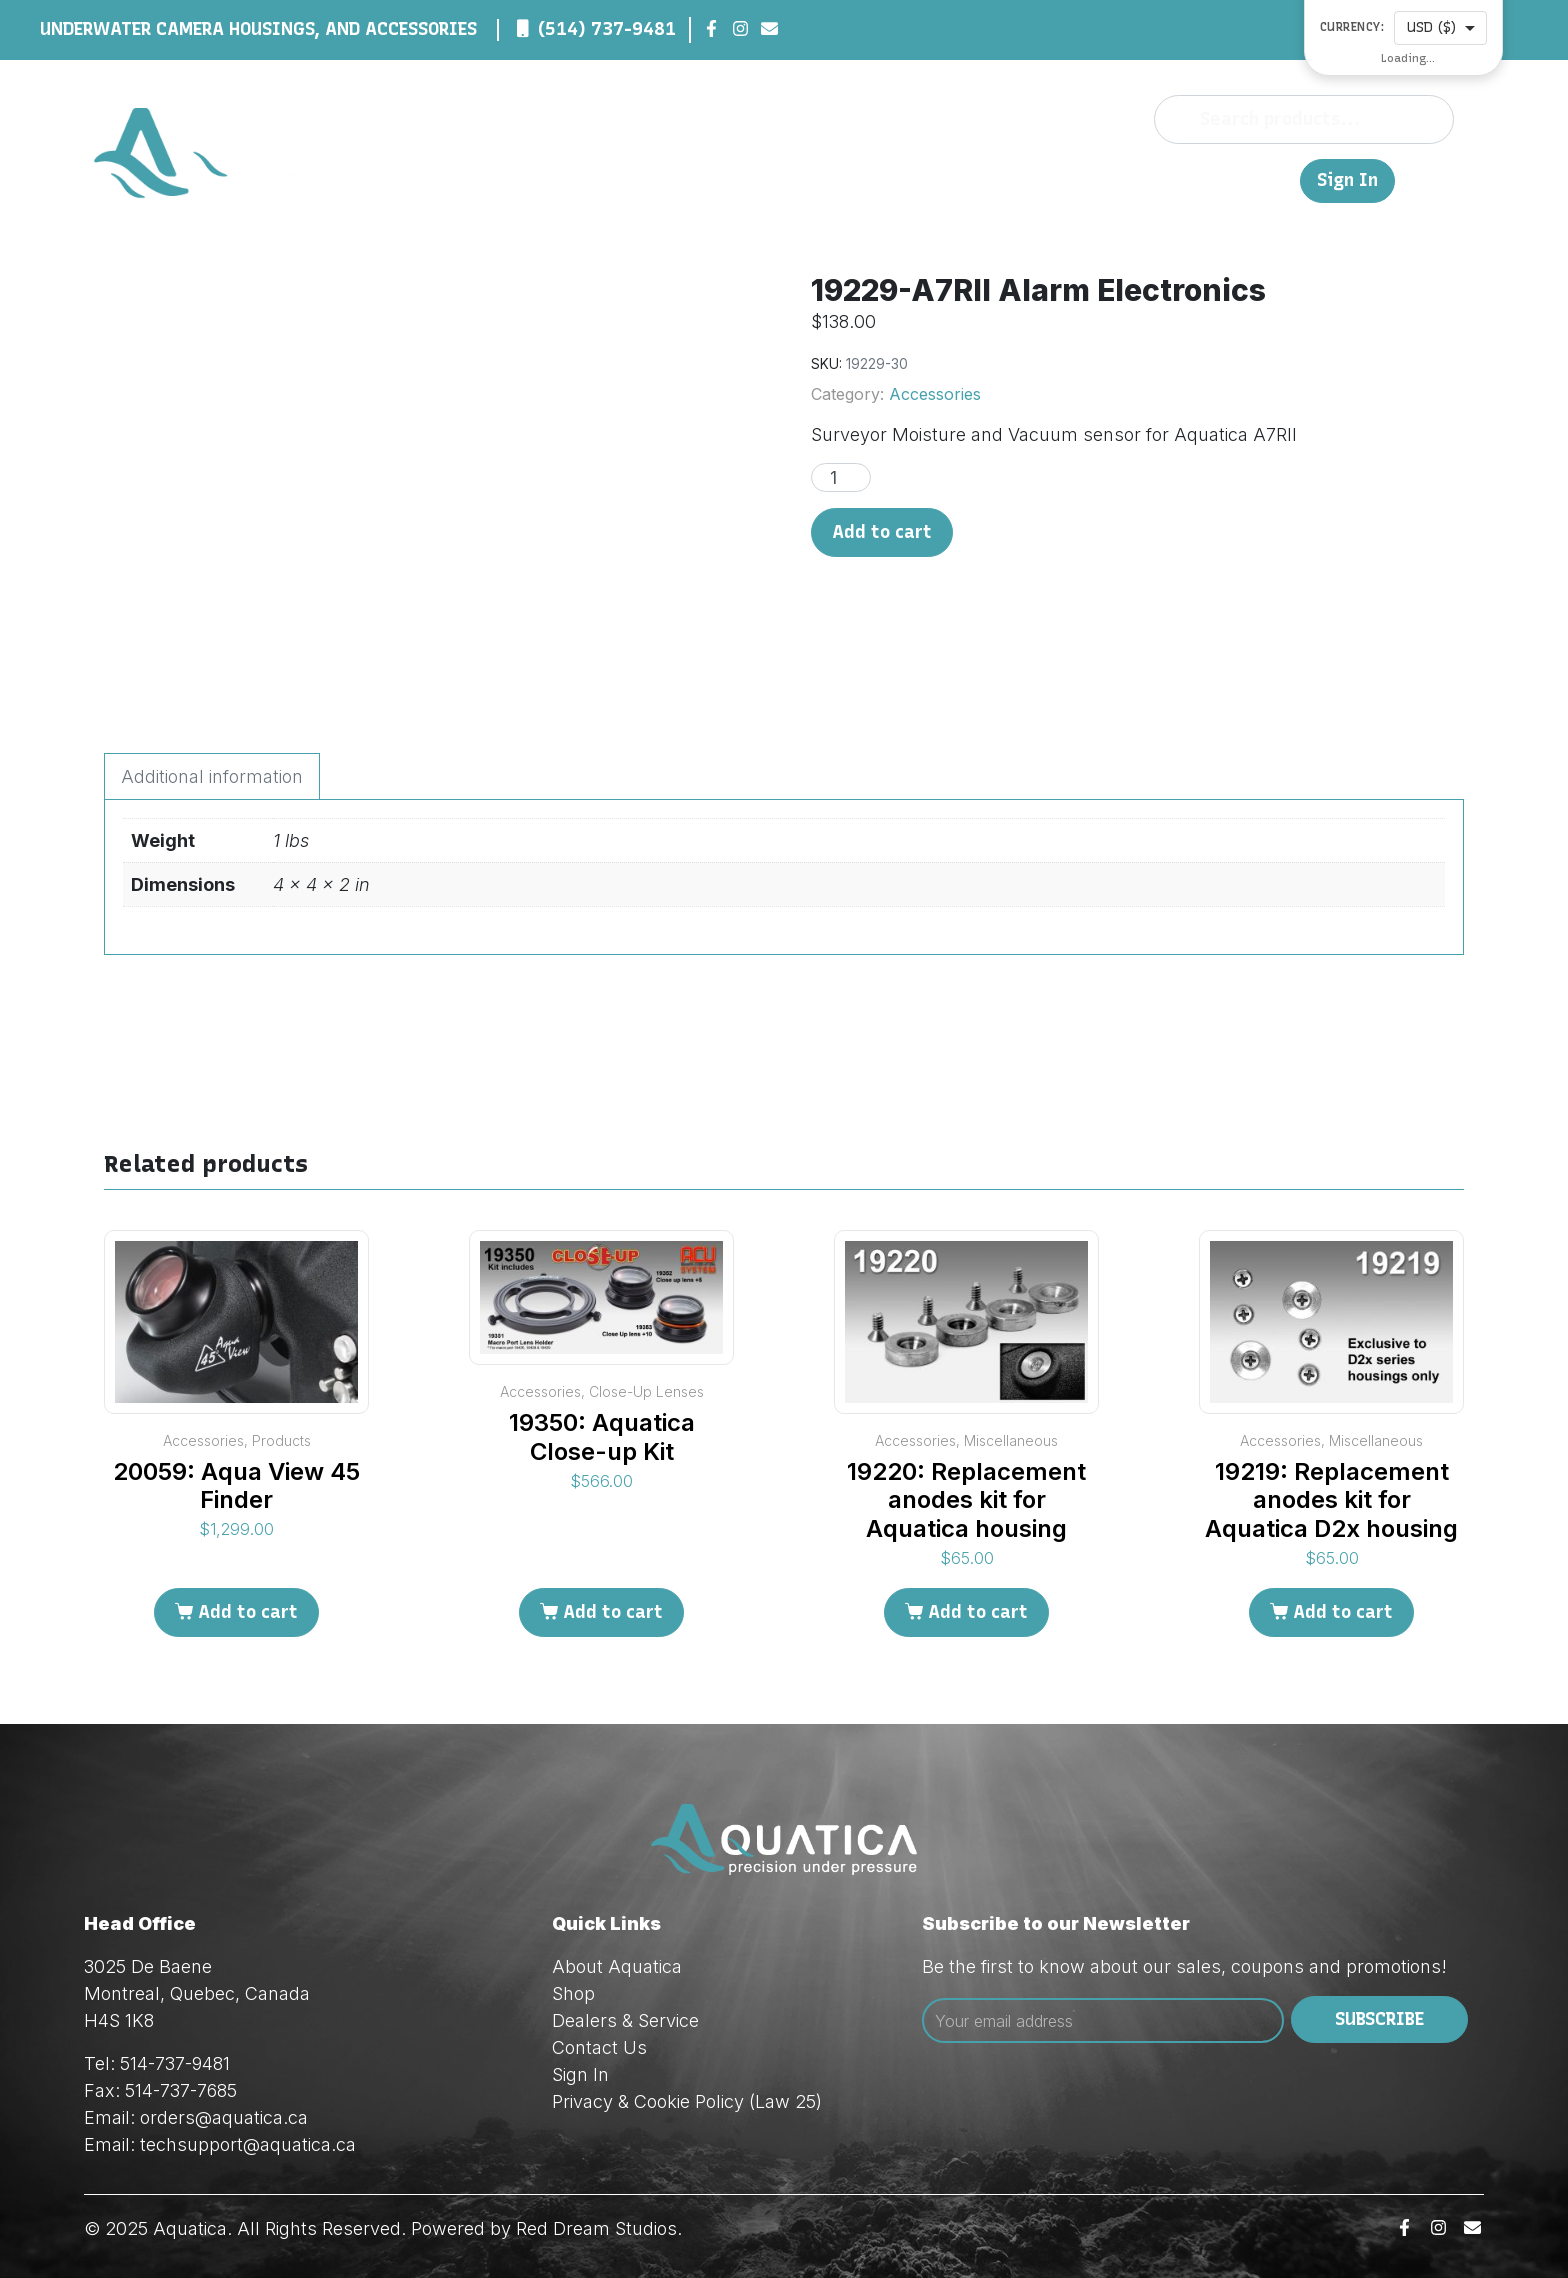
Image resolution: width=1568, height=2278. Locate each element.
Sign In (1347, 180)
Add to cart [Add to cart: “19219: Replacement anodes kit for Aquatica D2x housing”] (1343, 1612)
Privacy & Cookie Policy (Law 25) (687, 2101)
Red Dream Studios (596, 2228)
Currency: (1352, 27)
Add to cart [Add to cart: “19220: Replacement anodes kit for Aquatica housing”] (978, 1612)
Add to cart (882, 532)
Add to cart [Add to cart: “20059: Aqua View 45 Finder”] (248, 1612)
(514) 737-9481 (607, 29)
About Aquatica (617, 1966)
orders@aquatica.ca (224, 2117)
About (887, 179)
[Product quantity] (841, 477)
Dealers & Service (1061, 179)
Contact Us (1202, 179)
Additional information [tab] (212, 776)
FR (1275, 179)
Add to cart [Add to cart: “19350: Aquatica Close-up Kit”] (613, 1612)
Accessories (935, 394)
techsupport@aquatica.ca (248, 2144)
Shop (948, 179)
